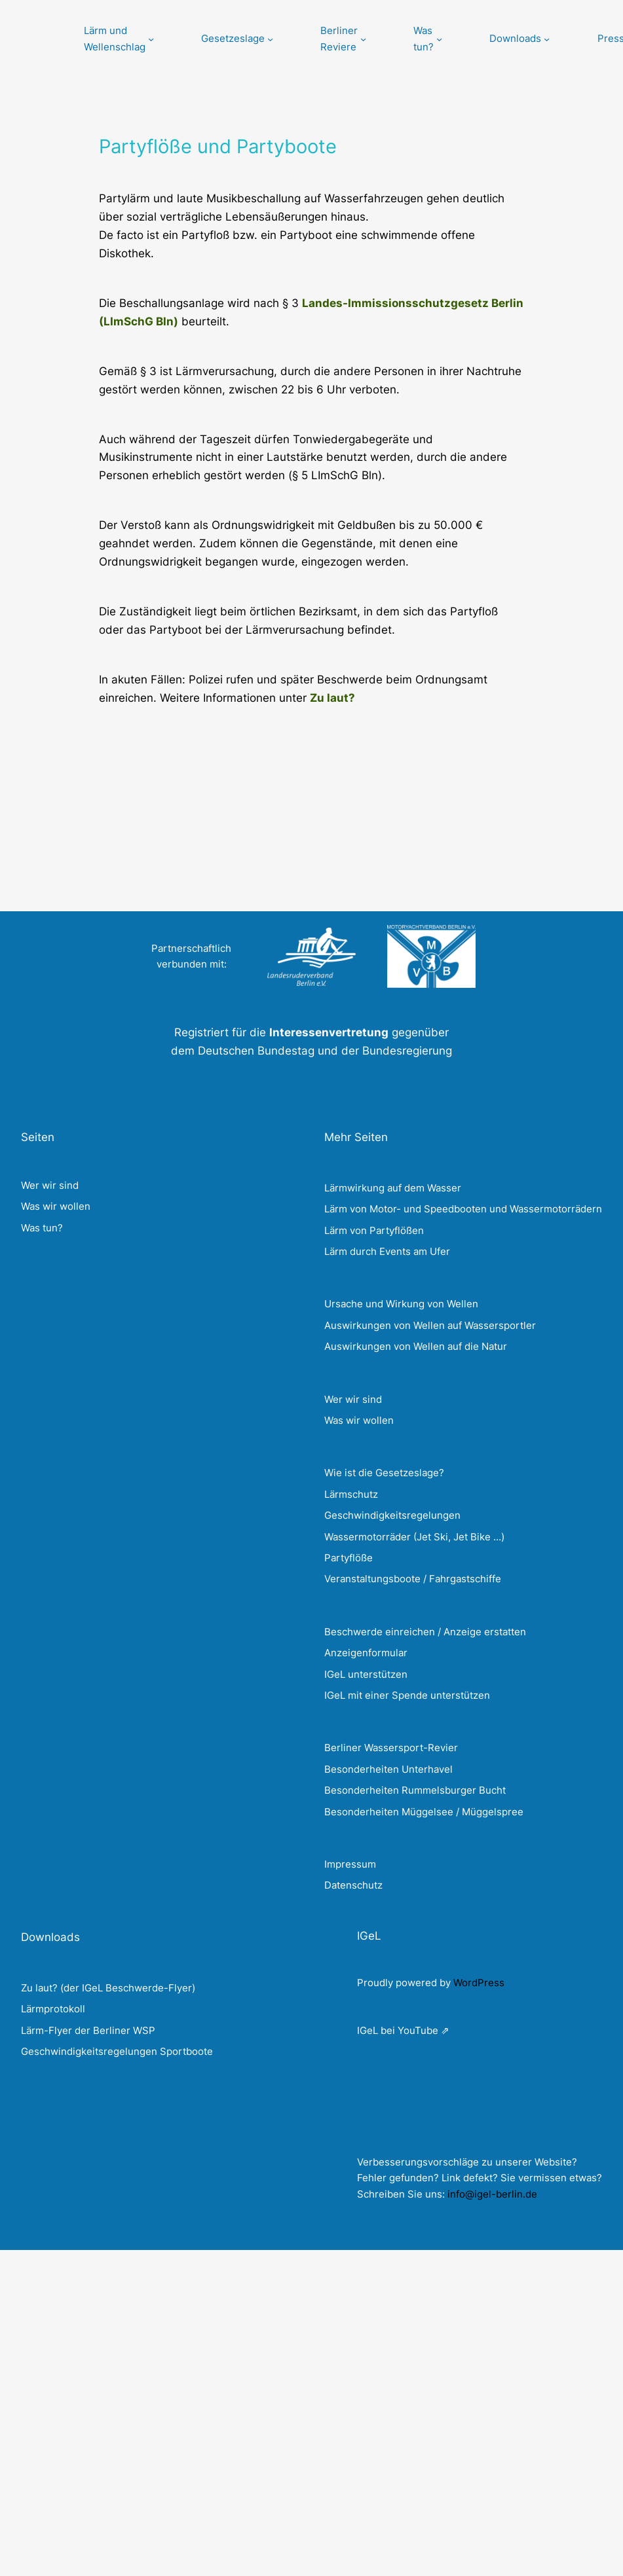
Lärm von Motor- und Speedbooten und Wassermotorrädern (463, 1209)
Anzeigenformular (365, 1652)
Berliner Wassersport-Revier (391, 1747)
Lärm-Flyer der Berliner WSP (88, 2030)
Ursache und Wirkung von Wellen (401, 1303)
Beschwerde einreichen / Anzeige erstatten (425, 1631)
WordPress (478, 1982)
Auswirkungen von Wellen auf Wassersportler (430, 1325)
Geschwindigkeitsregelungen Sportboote (117, 2051)
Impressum (350, 1864)
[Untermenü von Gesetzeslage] (237, 39)
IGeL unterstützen (365, 1674)
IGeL (369, 1935)
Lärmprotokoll (53, 2009)
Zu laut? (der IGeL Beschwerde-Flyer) (108, 1988)
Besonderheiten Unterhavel (388, 1769)
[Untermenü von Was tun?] (427, 39)
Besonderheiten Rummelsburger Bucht (415, 1790)
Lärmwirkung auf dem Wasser (392, 1188)
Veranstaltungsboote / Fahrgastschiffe (412, 1578)
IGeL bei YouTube (397, 2030)
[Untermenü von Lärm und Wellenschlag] (119, 39)
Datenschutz (353, 1885)
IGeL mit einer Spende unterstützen (407, 1695)
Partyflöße (348, 1557)
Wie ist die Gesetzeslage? (384, 1472)
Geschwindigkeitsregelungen (392, 1515)
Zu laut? (332, 697)
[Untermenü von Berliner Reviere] (343, 39)
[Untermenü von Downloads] (519, 39)
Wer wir (342, 1399)
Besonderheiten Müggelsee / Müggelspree (423, 1811)
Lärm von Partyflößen (374, 1230)
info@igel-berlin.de (492, 2194)
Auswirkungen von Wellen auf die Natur (415, 1346)
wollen (378, 1420)
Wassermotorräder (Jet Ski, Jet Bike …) (414, 1537)
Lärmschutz (351, 1494)
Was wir (342, 1420)
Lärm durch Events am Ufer (387, 1251)
